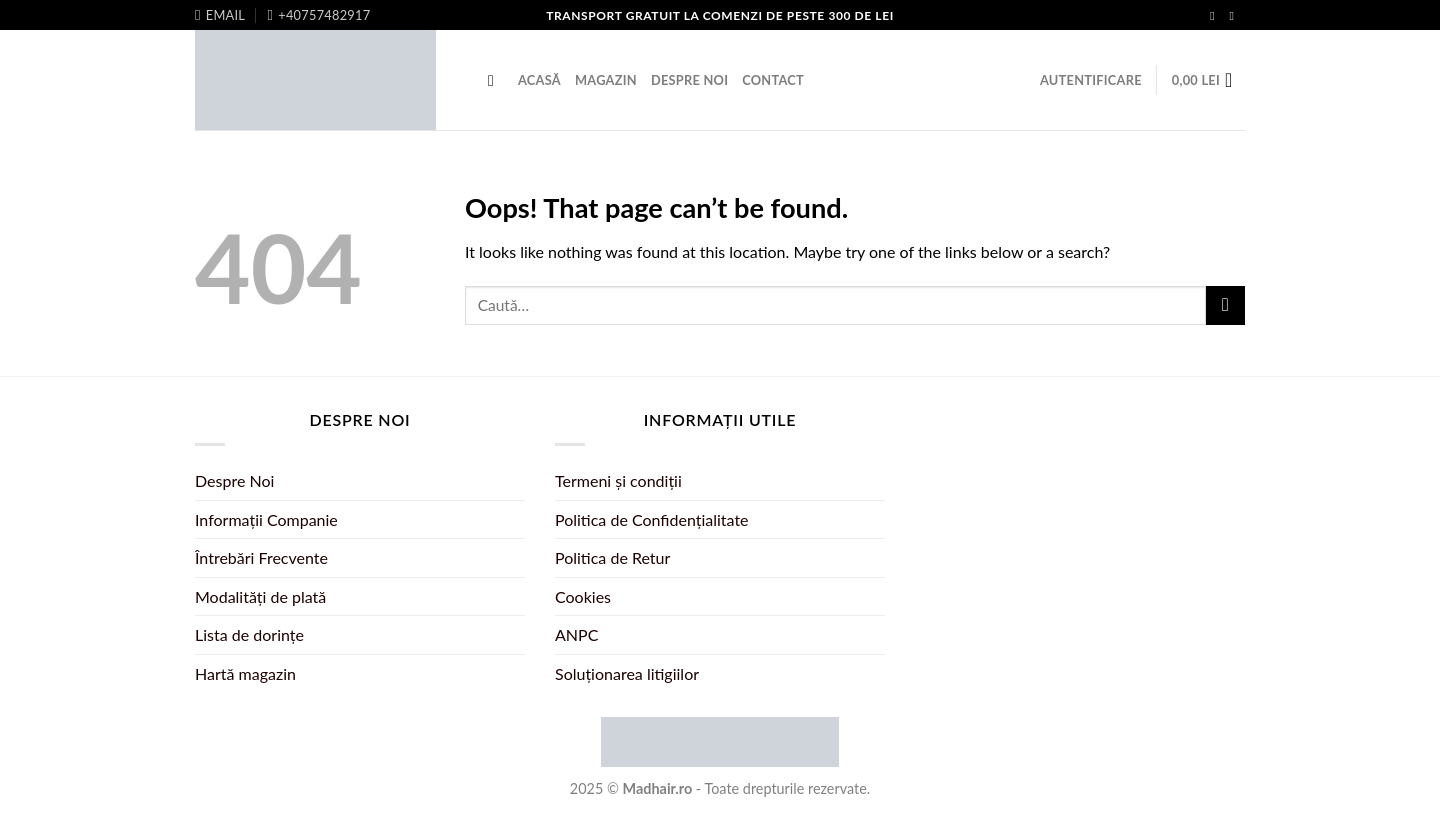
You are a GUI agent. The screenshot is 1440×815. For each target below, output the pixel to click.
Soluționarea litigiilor (627, 673)
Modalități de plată (260, 596)
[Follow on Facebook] (1216, 16)
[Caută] (496, 80)
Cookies (583, 596)
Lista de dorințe (249, 634)
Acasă (539, 80)
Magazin (606, 80)
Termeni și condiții (618, 480)
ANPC (576, 634)
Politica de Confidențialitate (652, 519)
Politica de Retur (612, 557)
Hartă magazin (245, 673)
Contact (773, 80)
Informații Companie (266, 519)
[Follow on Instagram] (1235, 16)
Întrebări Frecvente (261, 557)
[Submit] (1225, 305)
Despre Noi (689, 80)
